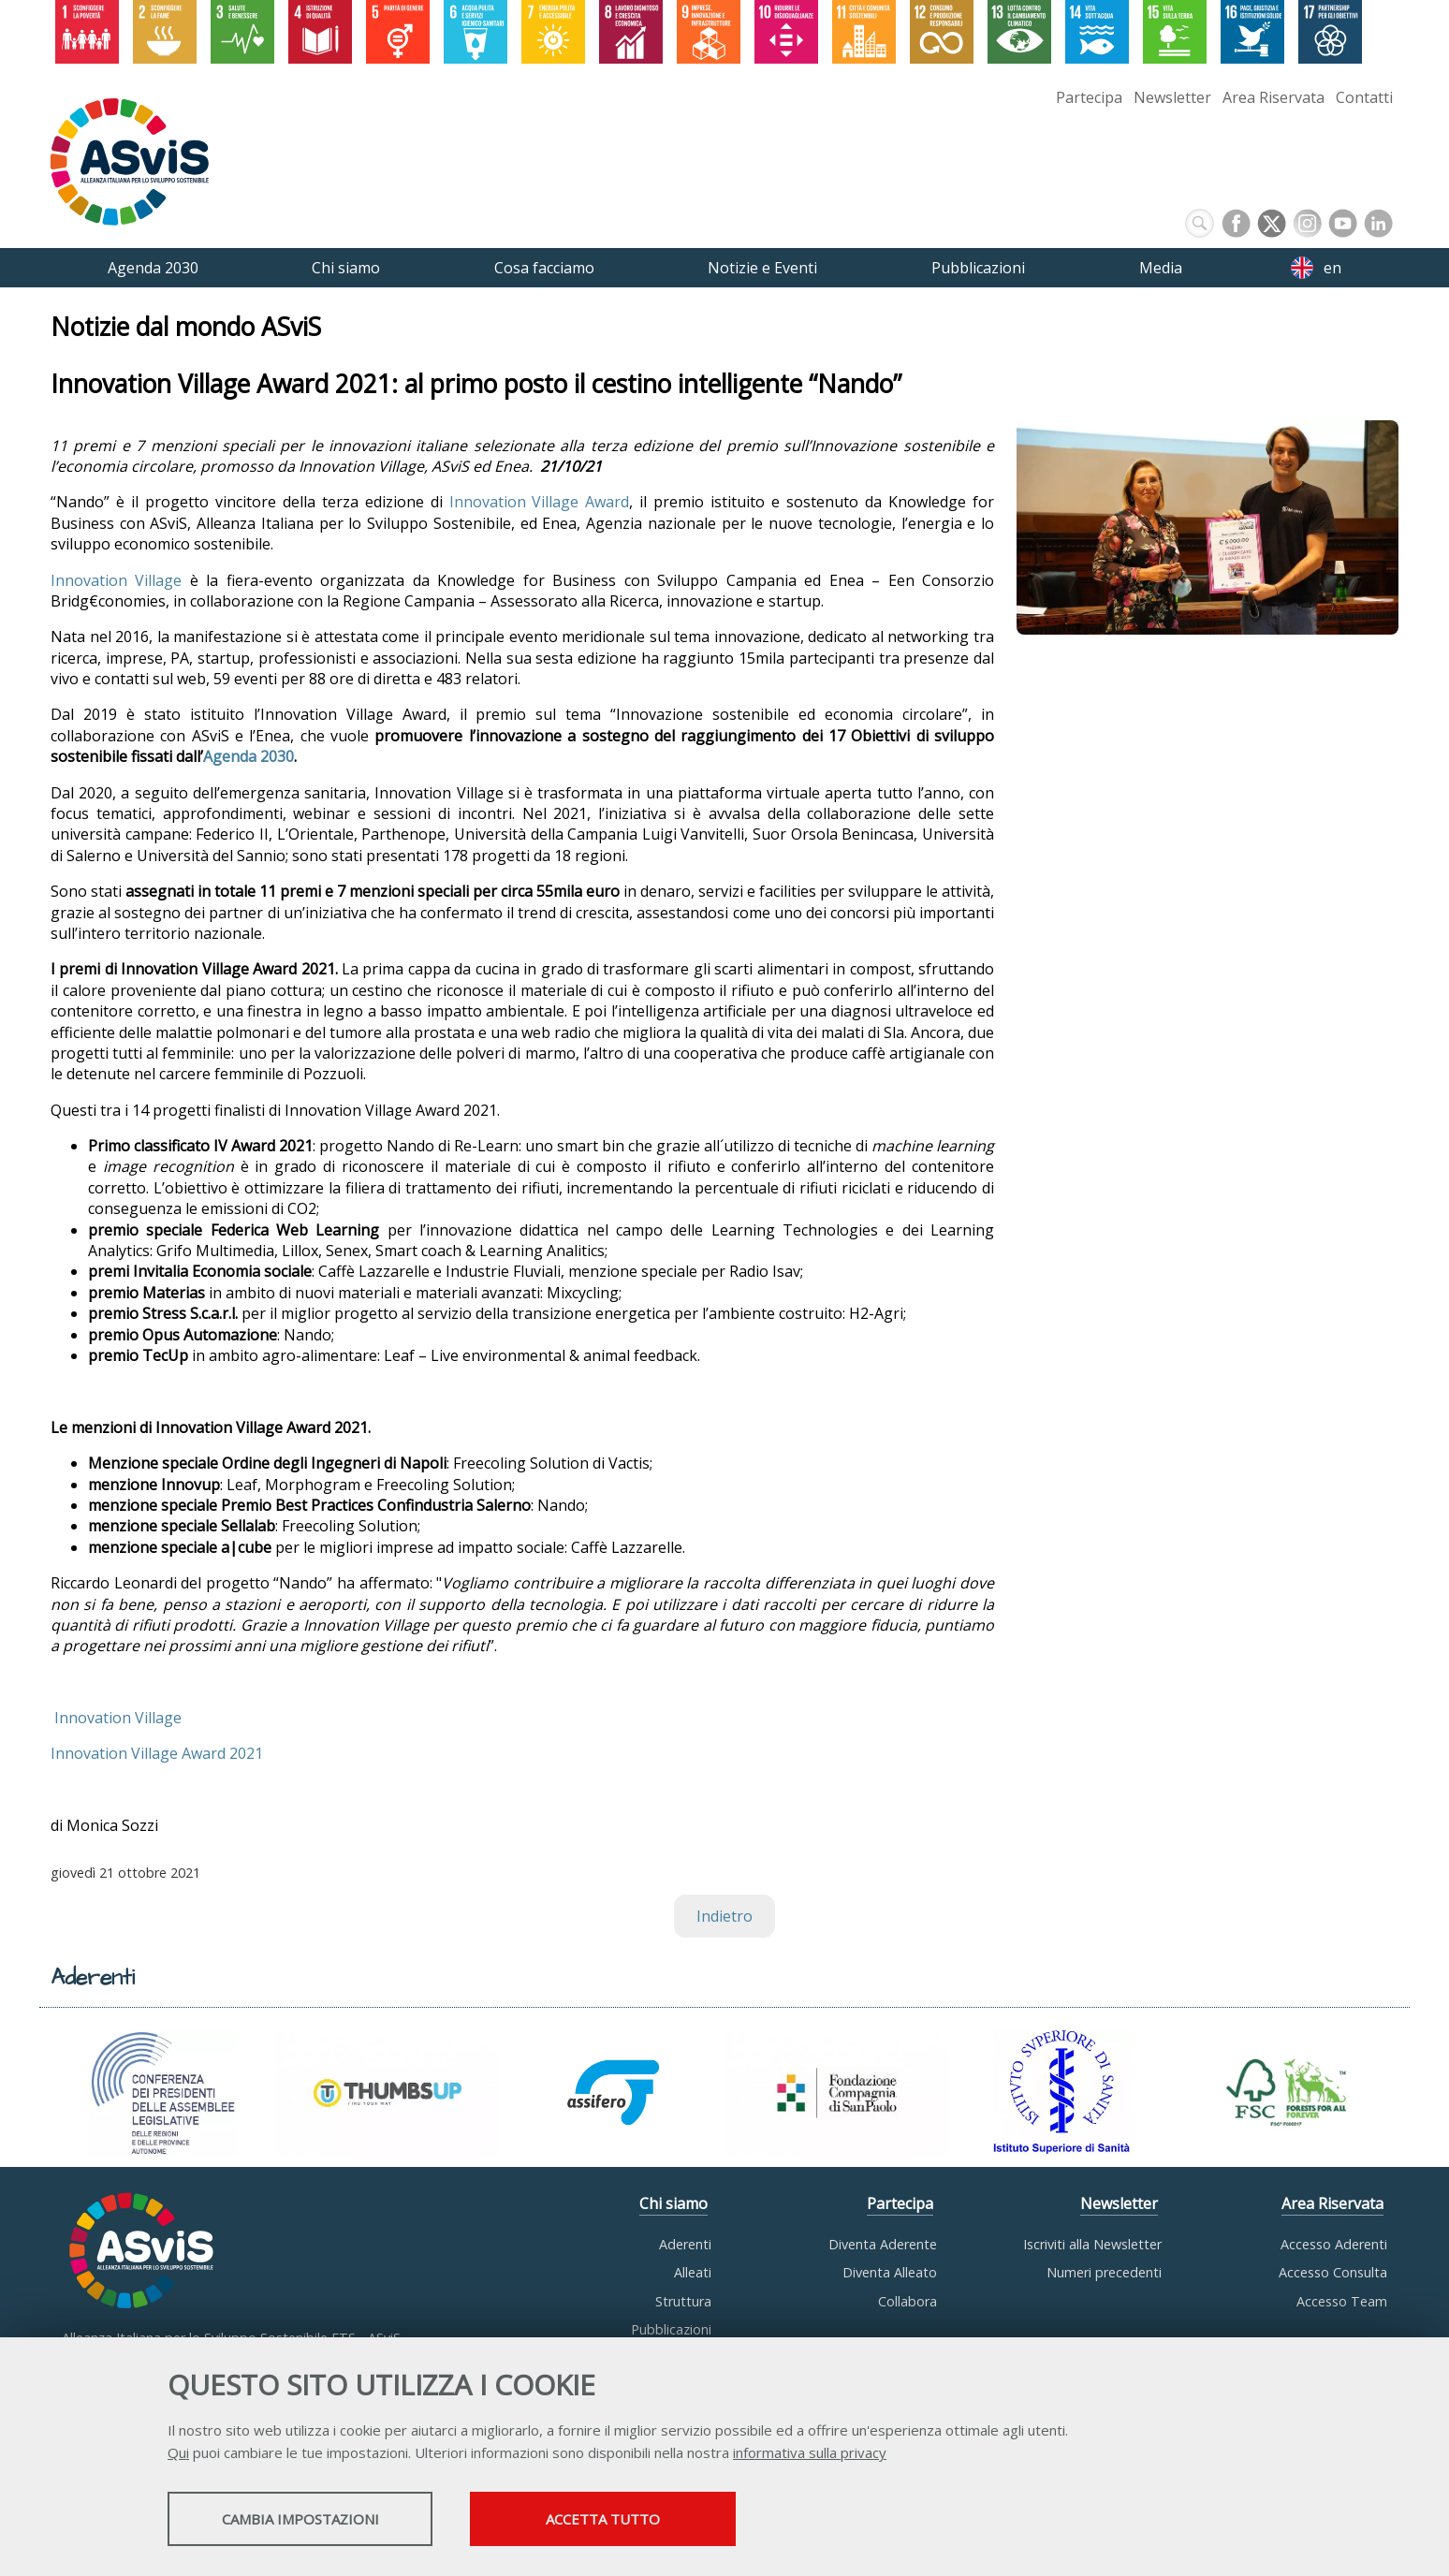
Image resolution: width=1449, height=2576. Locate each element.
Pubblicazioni (671, 2329)
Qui (178, 2454)
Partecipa (1089, 97)
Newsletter (1172, 97)
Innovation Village (116, 580)
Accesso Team (1341, 2301)
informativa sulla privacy (809, 2454)
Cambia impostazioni (315, 2520)
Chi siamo (673, 2203)
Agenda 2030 (248, 757)
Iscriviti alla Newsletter (1092, 2244)
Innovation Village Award (539, 502)
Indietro (724, 1916)
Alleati (692, 2272)
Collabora (907, 2301)
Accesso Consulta (1333, 2272)
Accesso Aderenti (1334, 2244)
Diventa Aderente (882, 2244)
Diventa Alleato (889, 2272)
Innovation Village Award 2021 (157, 1754)
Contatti (1364, 97)
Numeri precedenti (1104, 2272)
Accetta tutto (652, 2520)
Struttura (683, 2301)
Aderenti (685, 2244)
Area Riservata (1273, 97)
